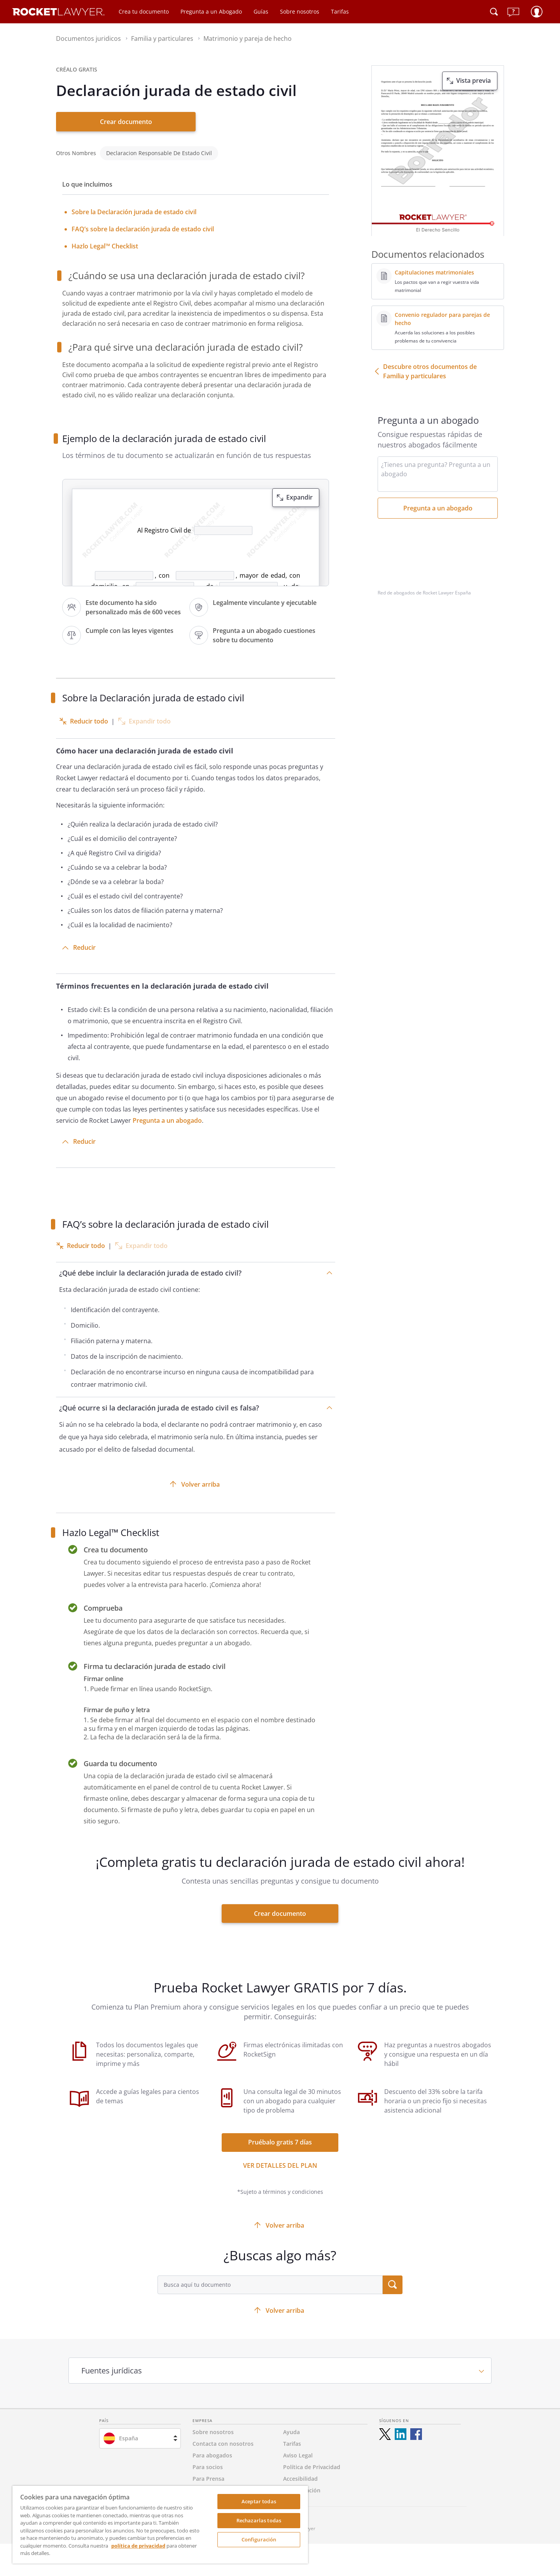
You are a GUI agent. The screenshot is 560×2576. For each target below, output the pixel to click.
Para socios (207, 2467)
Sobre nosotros (299, 11)
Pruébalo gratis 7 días (280, 2142)
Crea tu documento (144, 11)
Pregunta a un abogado (167, 1120)
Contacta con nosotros (223, 2443)
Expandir (299, 497)
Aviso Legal (298, 2455)
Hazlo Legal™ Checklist (105, 246)
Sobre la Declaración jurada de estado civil (134, 212)
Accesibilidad (300, 2478)
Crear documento (126, 121)
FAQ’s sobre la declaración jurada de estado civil (143, 229)
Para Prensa (208, 2478)
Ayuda (291, 2432)
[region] (160, 2525)
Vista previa (473, 80)
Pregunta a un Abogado (211, 11)
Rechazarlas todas (258, 2520)
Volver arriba (200, 1484)
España (128, 2438)
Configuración (259, 2539)
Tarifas (340, 11)
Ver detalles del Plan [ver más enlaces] (280, 2165)
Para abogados (212, 2455)
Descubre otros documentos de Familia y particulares (430, 371)
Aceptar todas (259, 2501)
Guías (261, 11)
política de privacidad (138, 2545)
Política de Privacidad (311, 2467)
